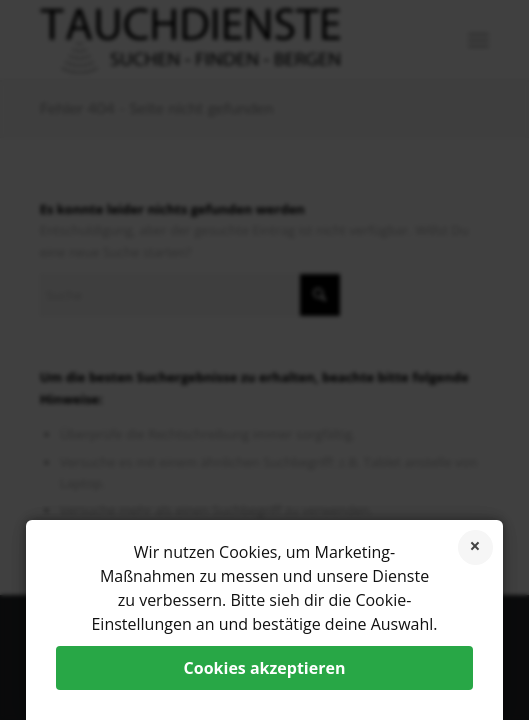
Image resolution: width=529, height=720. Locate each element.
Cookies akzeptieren (265, 668)
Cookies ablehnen (475, 547)
